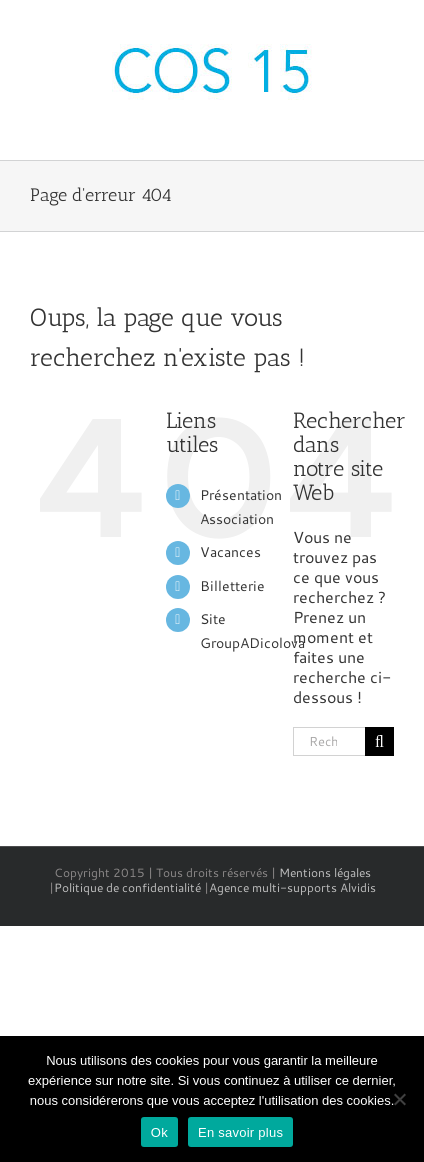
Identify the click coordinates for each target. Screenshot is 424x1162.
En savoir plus (240, 1132)
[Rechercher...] (329, 741)
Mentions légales (325, 872)
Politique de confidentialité (127, 887)
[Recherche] (379, 741)
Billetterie (232, 586)
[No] (399, 1099)
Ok (159, 1132)
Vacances (230, 552)
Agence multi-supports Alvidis (292, 887)
